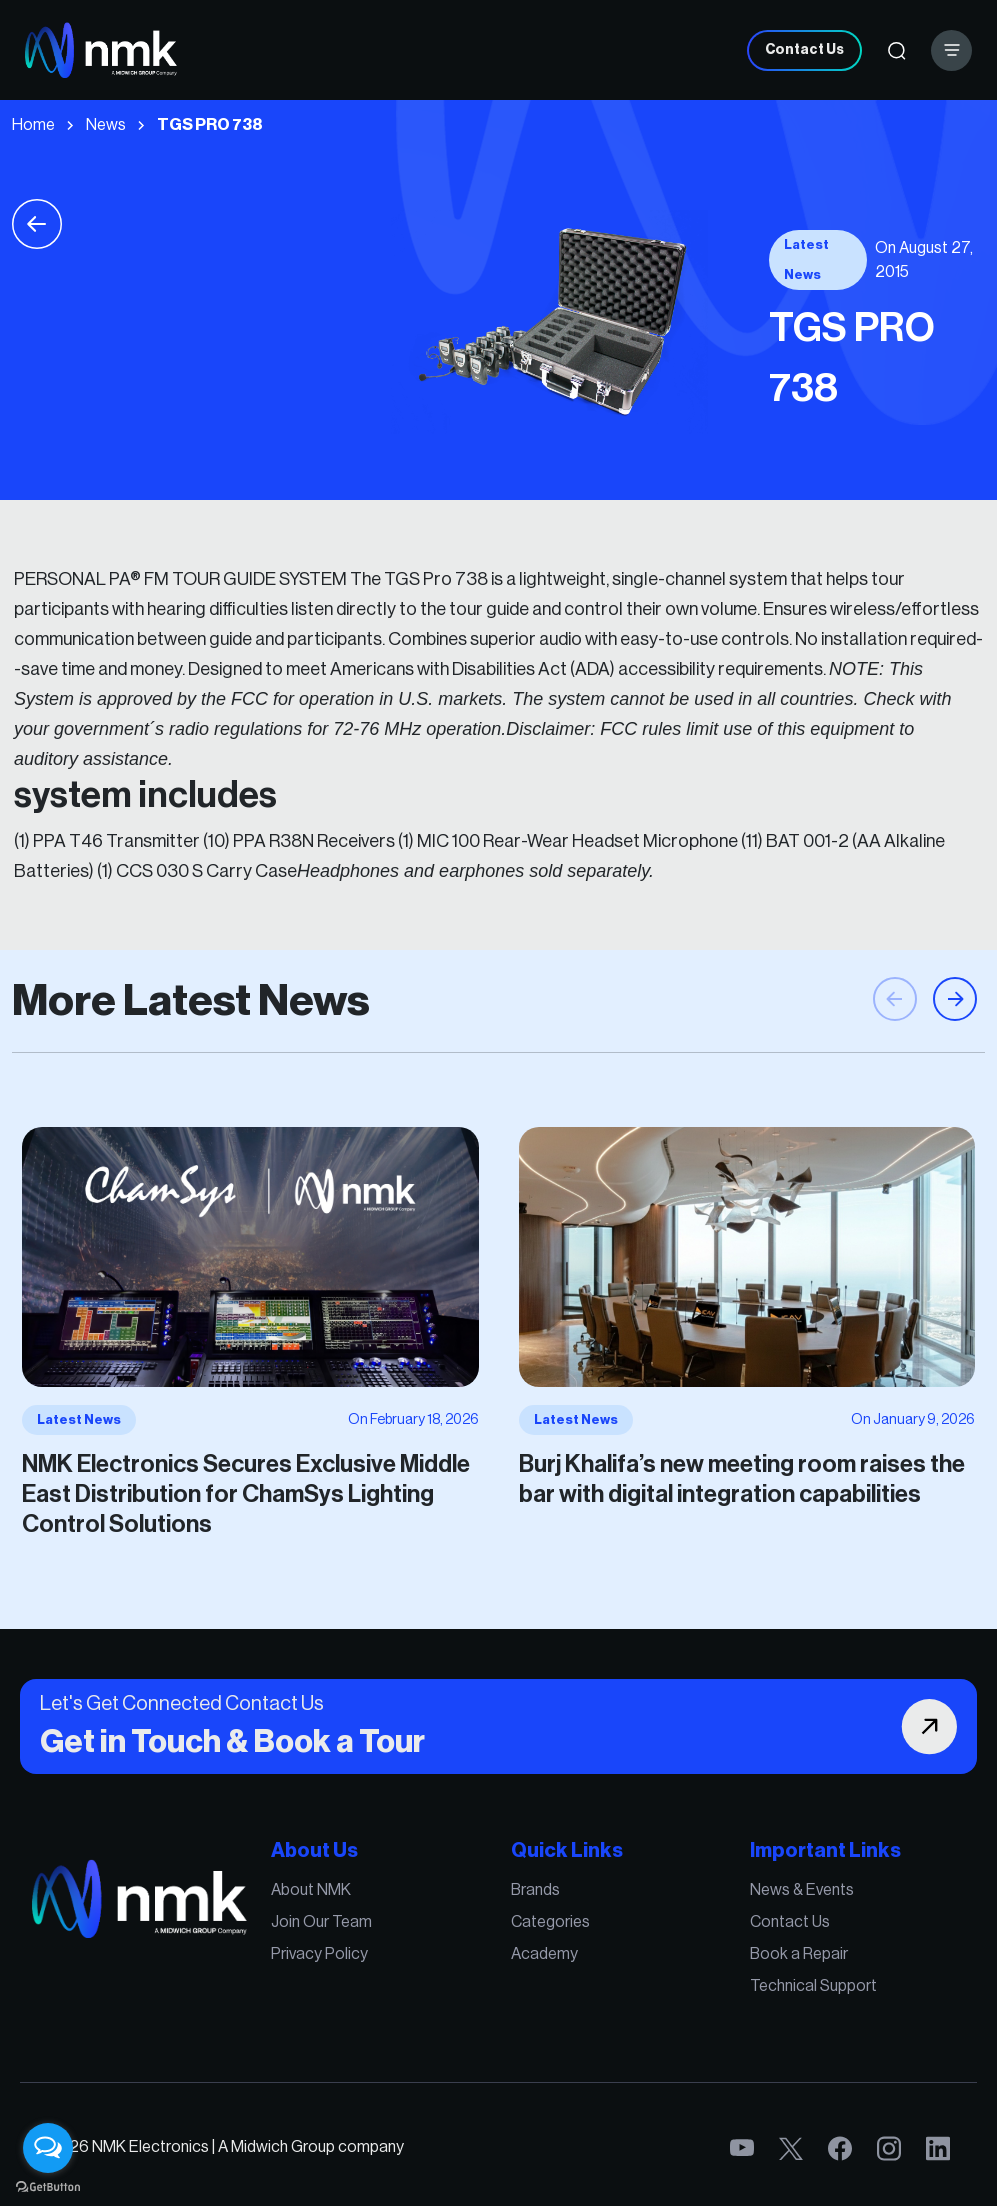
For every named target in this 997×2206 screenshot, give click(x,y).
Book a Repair (763, 1958)
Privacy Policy (341, 1958)
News (106, 125)
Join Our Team (342, 1930)
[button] (955, 1029)
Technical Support (776, 1986)
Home (33, 125)
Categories (544, 1930)
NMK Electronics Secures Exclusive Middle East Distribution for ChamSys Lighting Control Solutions (275, 1476)
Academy (538, 1958)
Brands (530, 1902)
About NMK (333, 1902)
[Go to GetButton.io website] (48, 2186)
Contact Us (804, 50)
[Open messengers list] (48, 2148)
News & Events (766, 1902)
